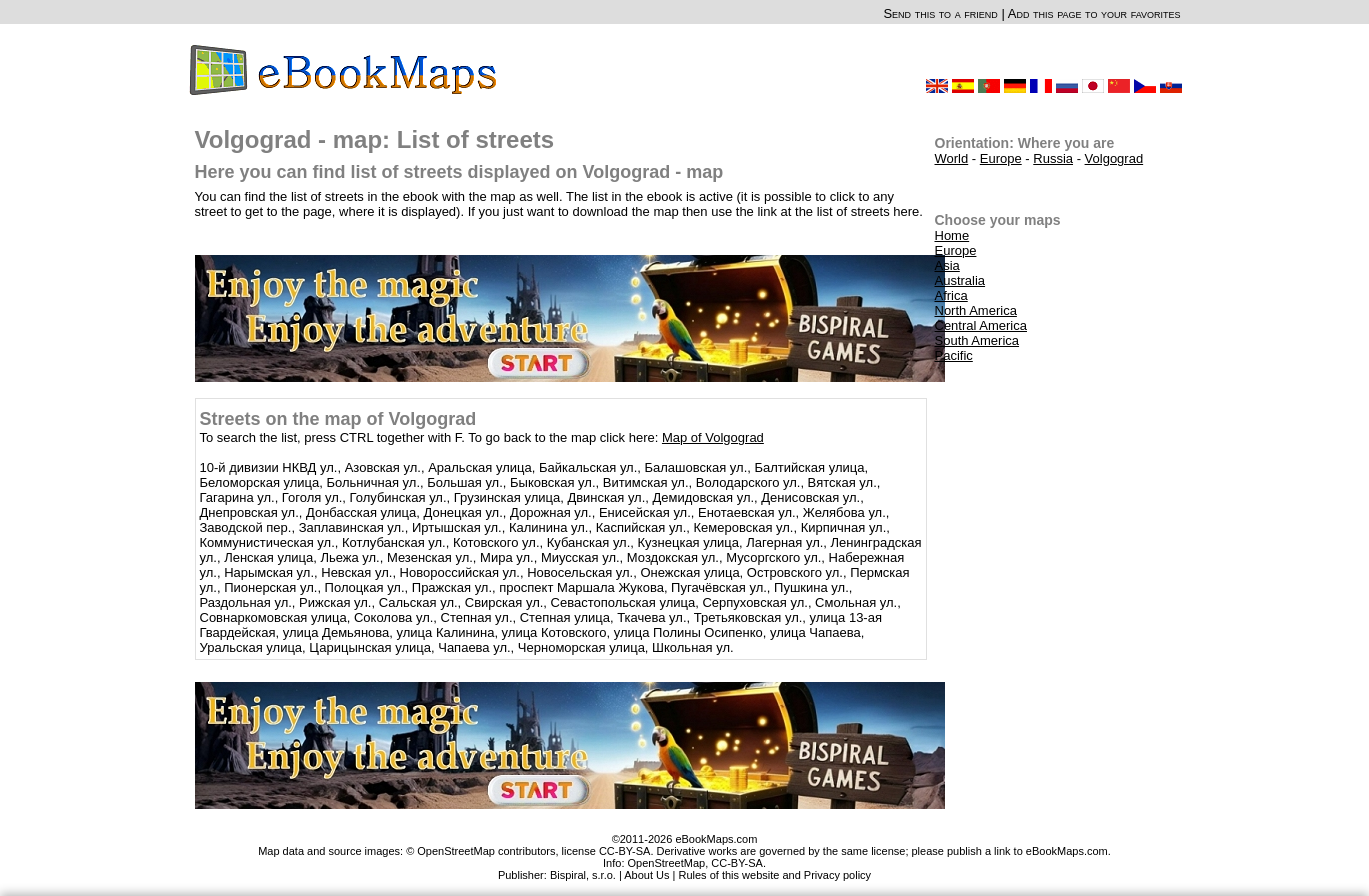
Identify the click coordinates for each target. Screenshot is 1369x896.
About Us (646, 875)
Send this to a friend (940, 13)
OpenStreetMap (667, 863)
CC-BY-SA (737, 863)
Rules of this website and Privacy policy (775, 875)
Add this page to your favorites (1094, 13)
